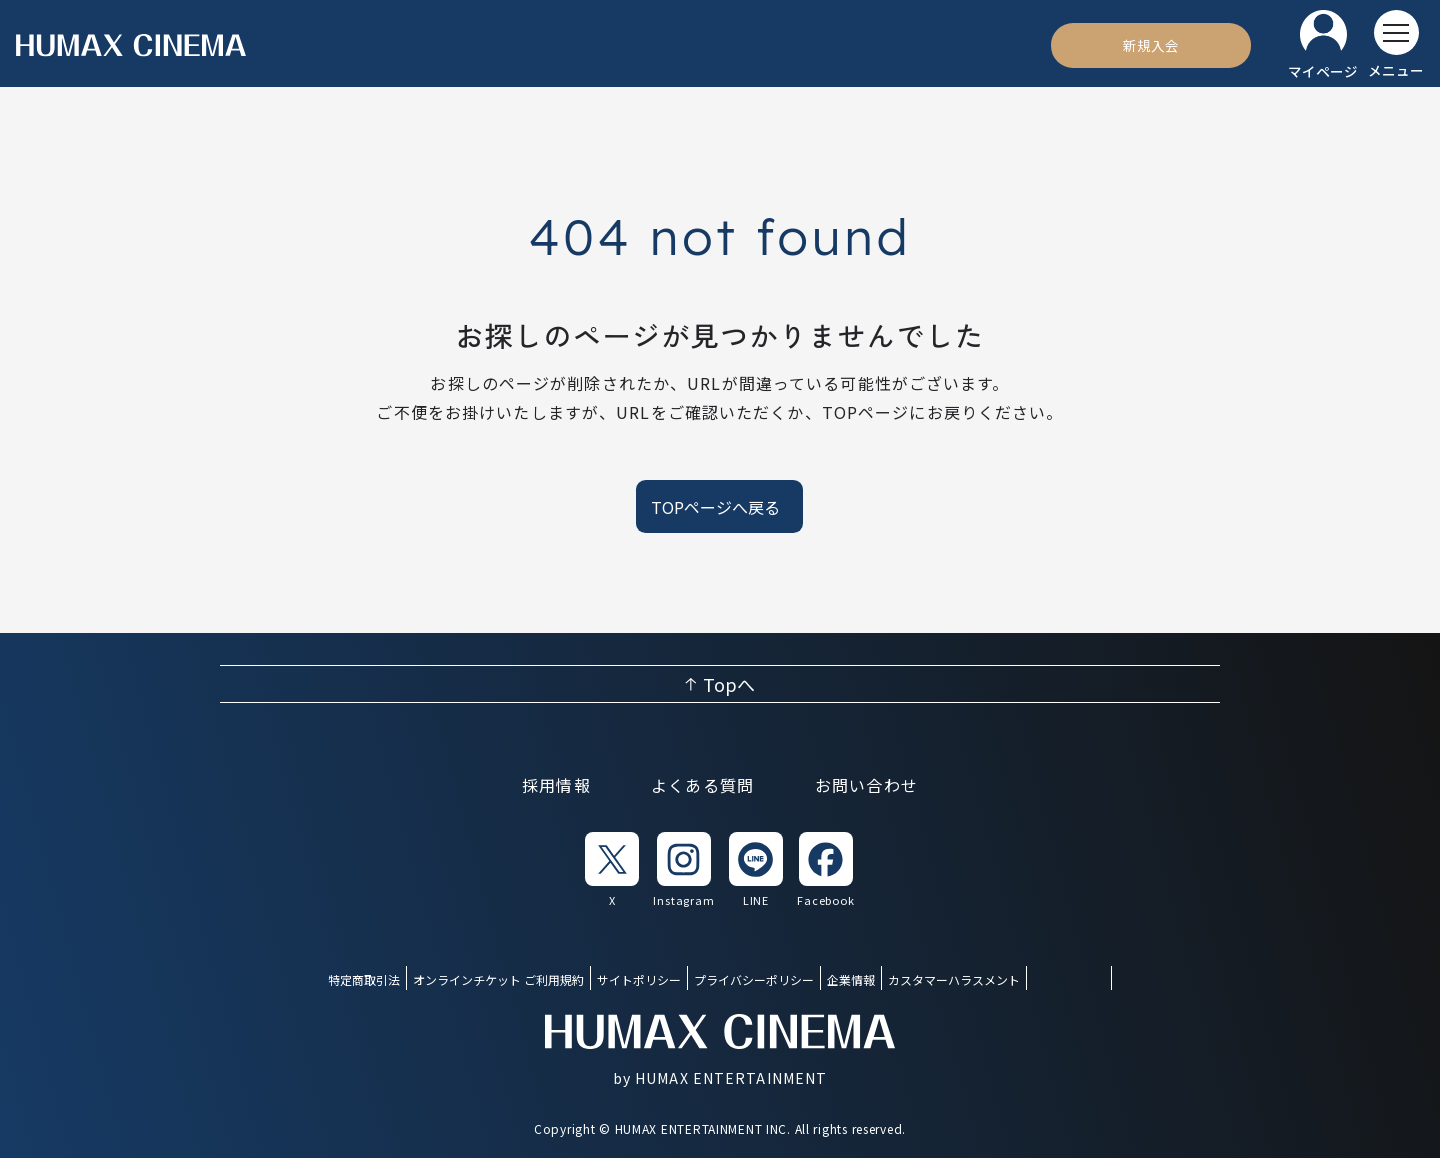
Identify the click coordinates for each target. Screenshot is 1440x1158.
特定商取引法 (364, 979)
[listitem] (612, 870)
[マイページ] (1323, 45)
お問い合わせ (867, 785)
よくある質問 (703, 785)
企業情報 (851, 979)
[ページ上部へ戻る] (720, 684)
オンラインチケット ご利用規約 (498, 979)
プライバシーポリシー (754, 979)
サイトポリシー (639, 979)
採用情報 (556, 785)
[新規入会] (1151, 45)
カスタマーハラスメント (954, 979)
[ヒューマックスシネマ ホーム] (131, 45)
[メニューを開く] (1396, 45)
